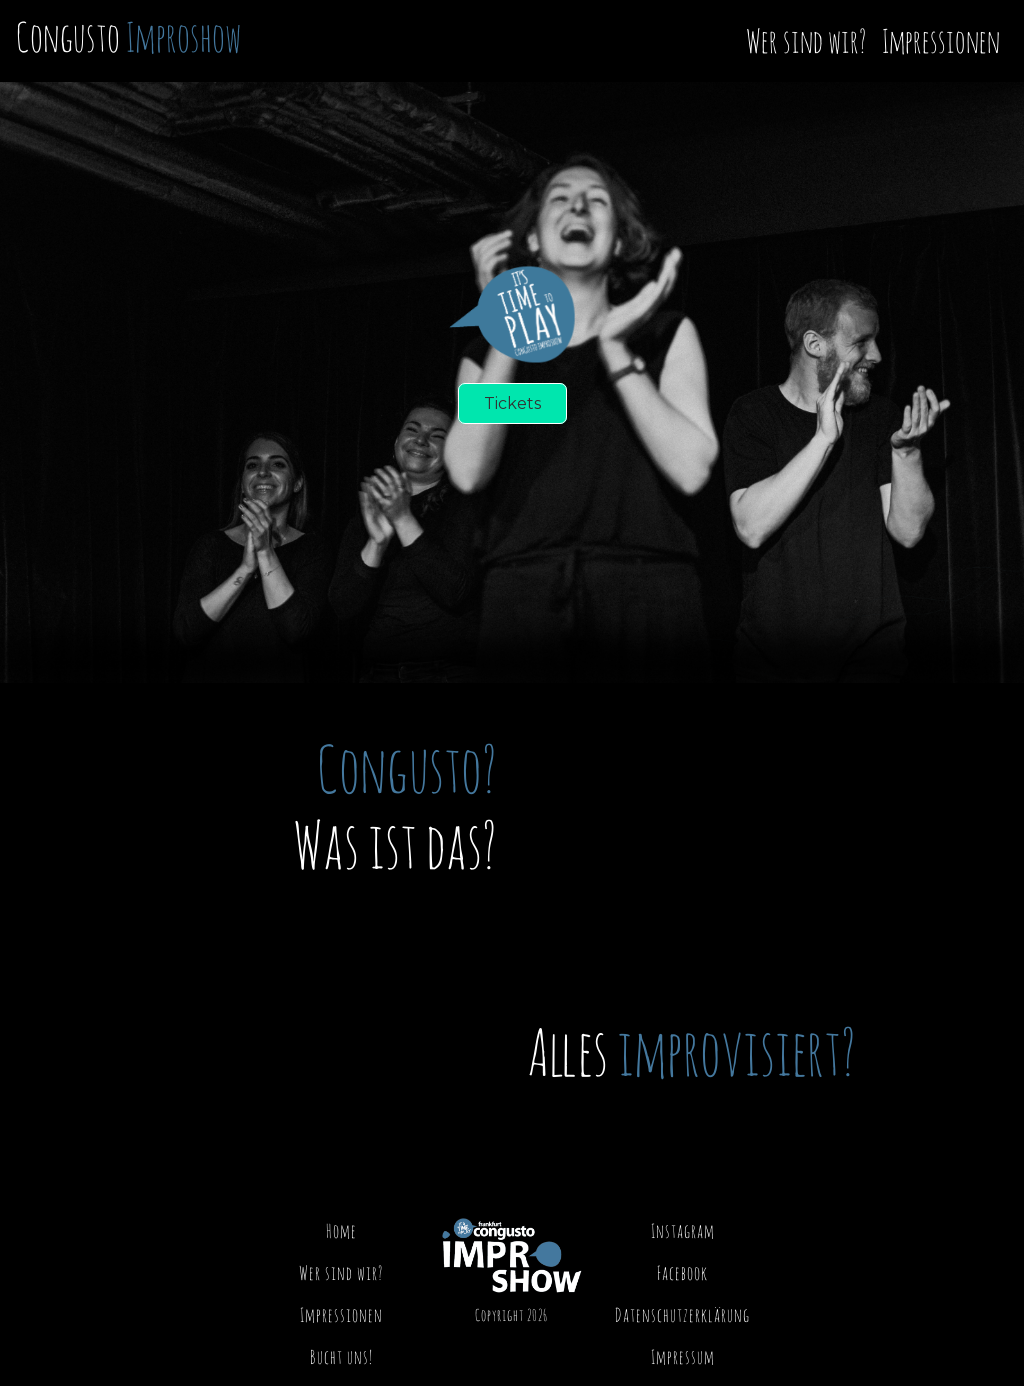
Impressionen (941, 40)
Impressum (683, 1356)
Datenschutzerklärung (682, 1314)
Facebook (682, 1272)
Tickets (512, 403)
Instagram (683, 1230)
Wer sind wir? (806, 40)
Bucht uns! (341, 1356)
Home (341, 1230)
